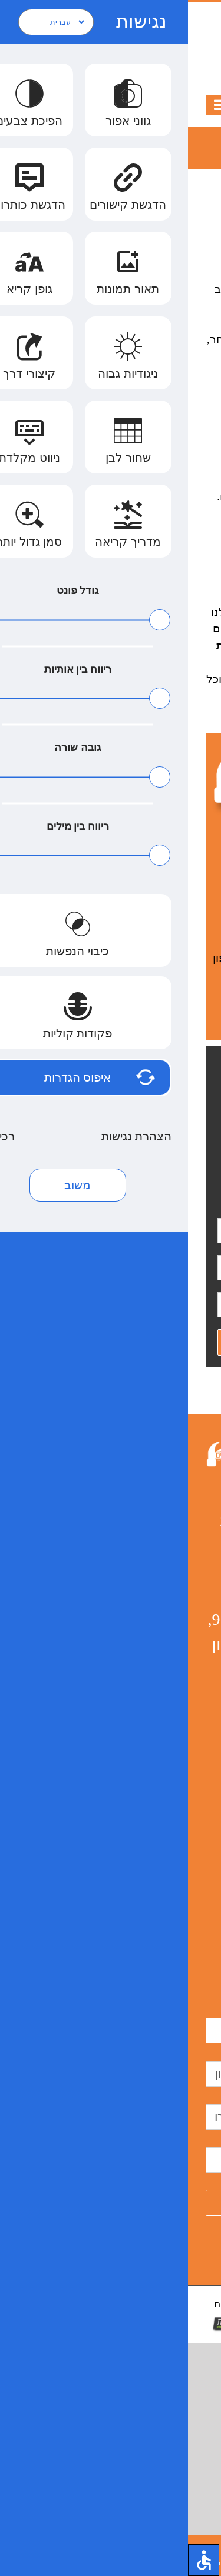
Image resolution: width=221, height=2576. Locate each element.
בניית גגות (187, 1641)
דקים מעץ (158, 1909)
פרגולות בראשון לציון (166, 1624)
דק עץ (192, 1909)
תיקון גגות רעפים (173, 1858)
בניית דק (144, 1825)
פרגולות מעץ (180, 1875)
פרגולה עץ (185, 1724)
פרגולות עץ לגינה (172, 1775)
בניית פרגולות (180, 1842)
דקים (137, 1892)
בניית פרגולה (181, 1808)
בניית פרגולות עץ (173, 1674)
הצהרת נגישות (69, 1712)
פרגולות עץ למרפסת (166, 1708)
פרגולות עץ (183, 1607)
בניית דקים (185, 1892)
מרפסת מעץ (181, 1758)
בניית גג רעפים (178, 1657)
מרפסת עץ (145, 1641)
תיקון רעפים (182, 1741)
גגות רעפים (184, 1825)
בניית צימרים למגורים (166, 1791)
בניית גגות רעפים (174, 1691)
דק (156, 1892)
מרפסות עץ (183, 1590)
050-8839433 (110, 19)
